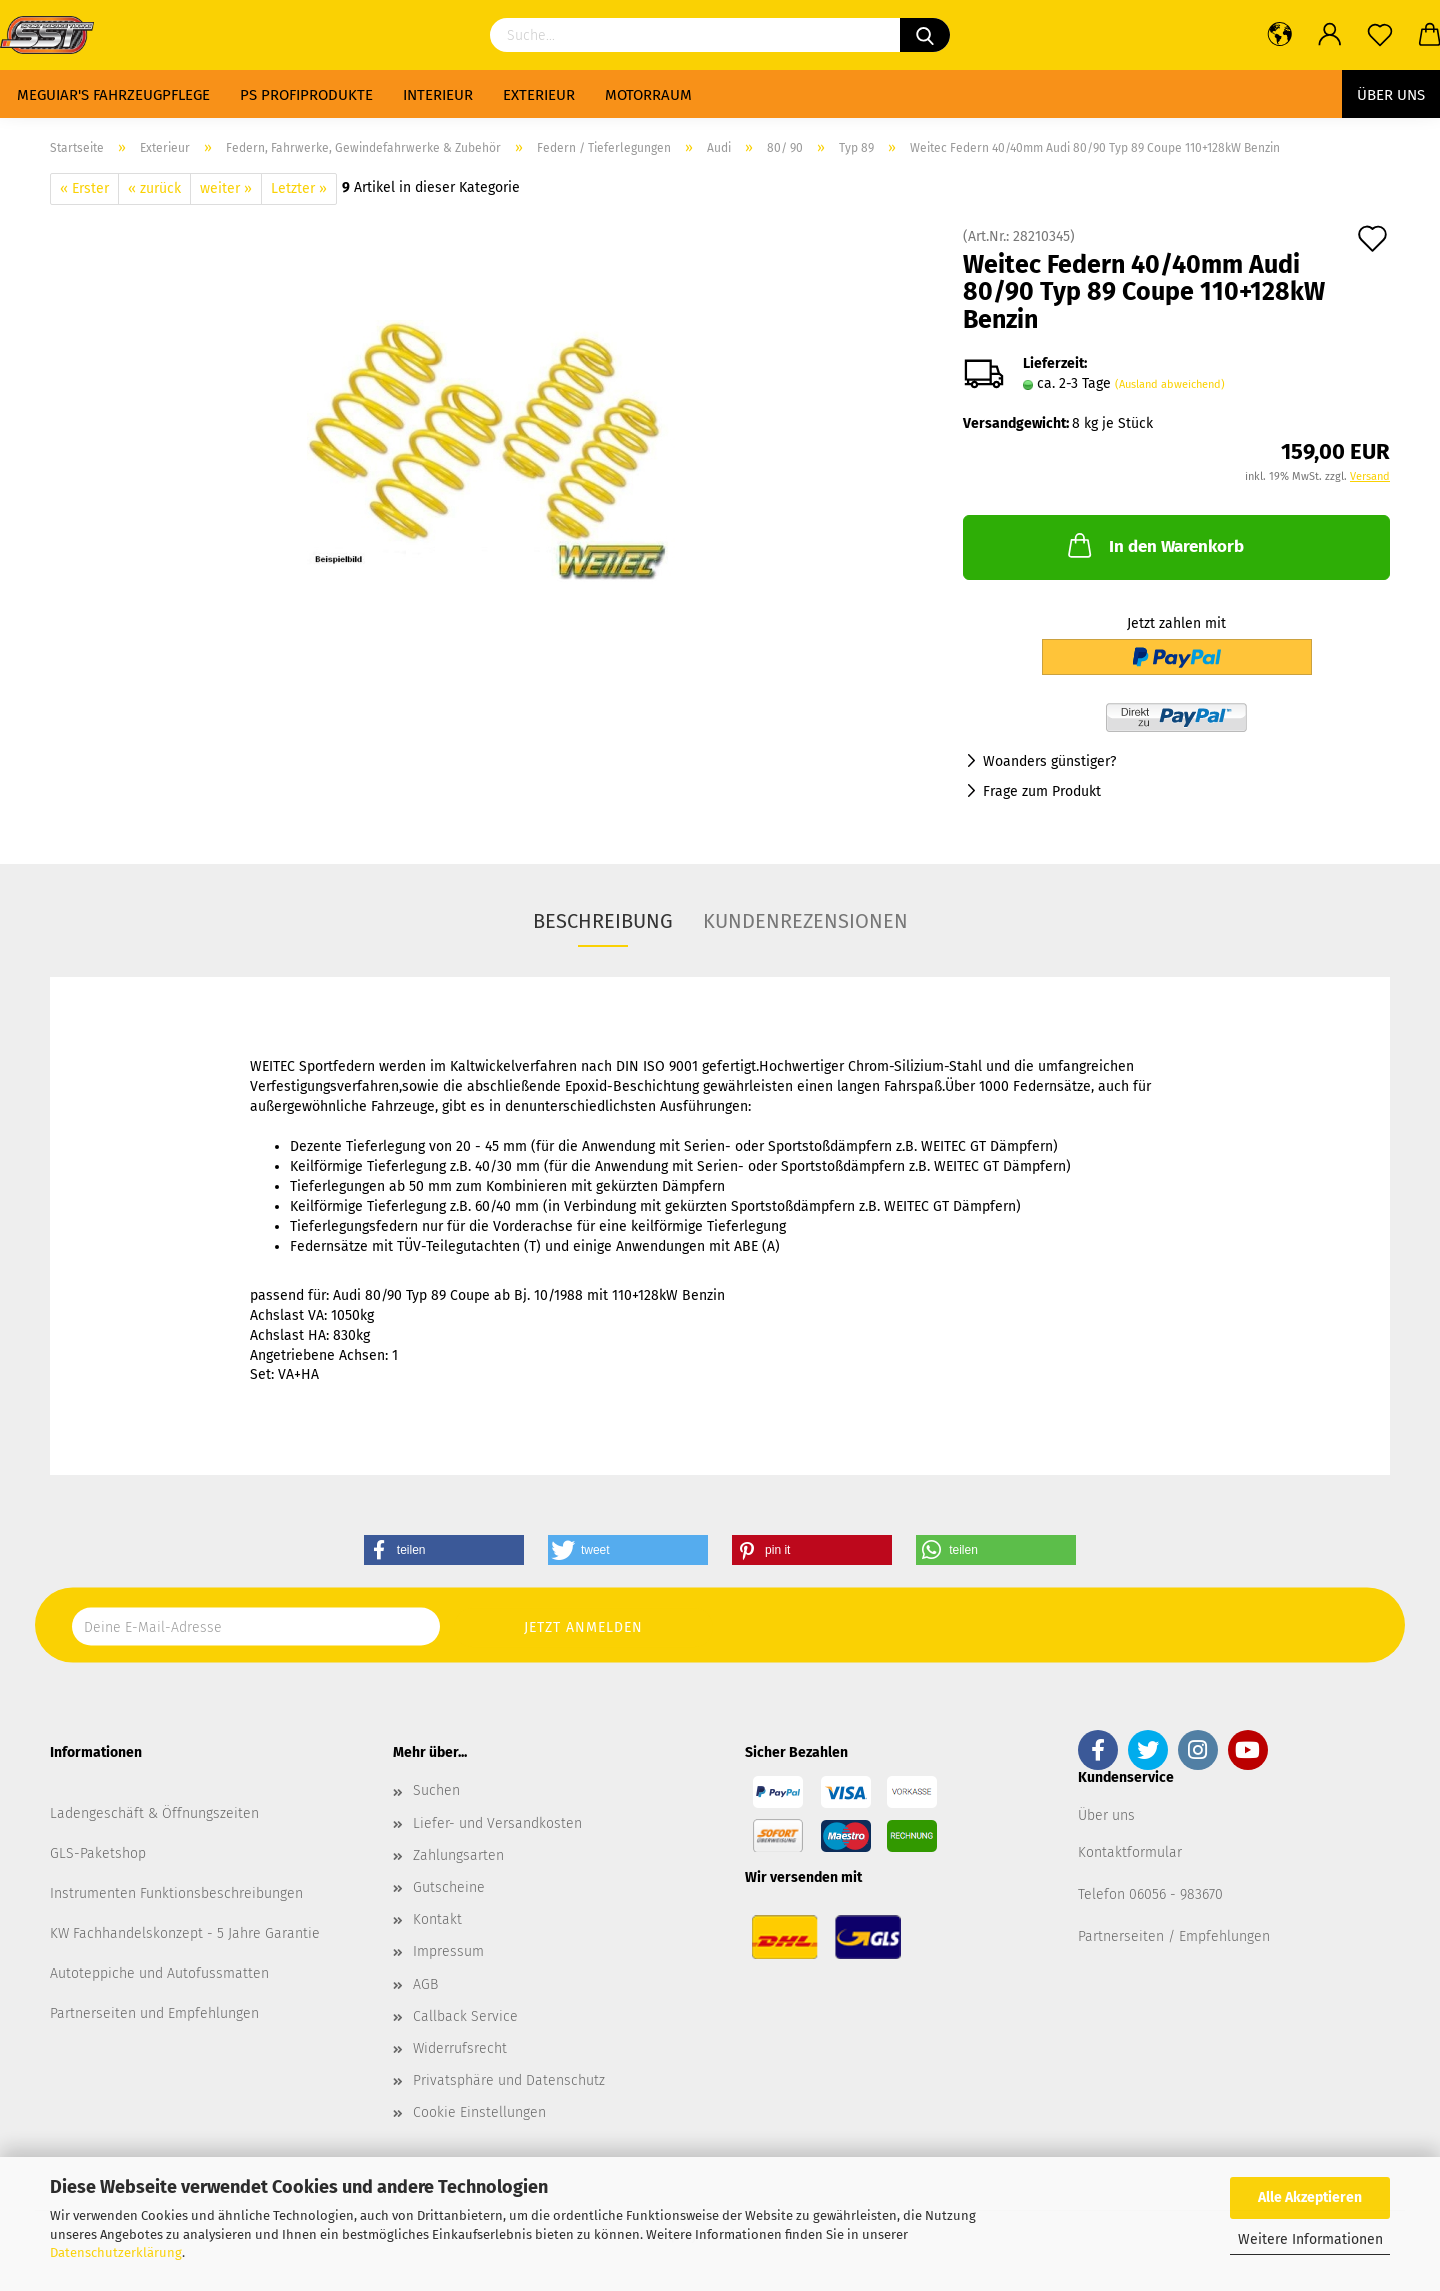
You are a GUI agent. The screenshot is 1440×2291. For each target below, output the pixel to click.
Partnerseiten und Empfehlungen (154, 2013)
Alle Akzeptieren (1310, 2197)
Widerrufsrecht (460, 2048)
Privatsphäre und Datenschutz (509, 2080)
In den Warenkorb (1154, 545)
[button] (444, 1550)
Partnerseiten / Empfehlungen (1174, 1936)
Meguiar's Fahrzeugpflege (113, 95)
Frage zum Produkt (1042, 791)
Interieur (438, 95)
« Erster (84, 188)
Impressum (448, 1951)
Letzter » (299, 188)
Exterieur (539, 95)
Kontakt (437, 1919)
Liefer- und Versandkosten (497, 1823)
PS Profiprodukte (306, 95)
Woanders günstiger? (1049, 761)
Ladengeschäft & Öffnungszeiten (154, 1813)
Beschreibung (603, 921)
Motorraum (648, 95)
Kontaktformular (1130, 1852)
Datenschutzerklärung (116, 2252)
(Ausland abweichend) (1170, 384)
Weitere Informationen (1310, 2239)
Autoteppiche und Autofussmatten (159, 1973)
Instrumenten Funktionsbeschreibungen (176, 1893)
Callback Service (465, 2016)
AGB (425, 1984)
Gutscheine (449, 1887)
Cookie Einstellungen (479, 2112)
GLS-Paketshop (98, 1853)
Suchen (436, 1790)
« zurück (154, 188)
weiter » (226, 188)
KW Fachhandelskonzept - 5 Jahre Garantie (185, 1933)
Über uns (1391, 95)
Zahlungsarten (458, 1855)
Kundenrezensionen (805, 921)
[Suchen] (925, 35)
